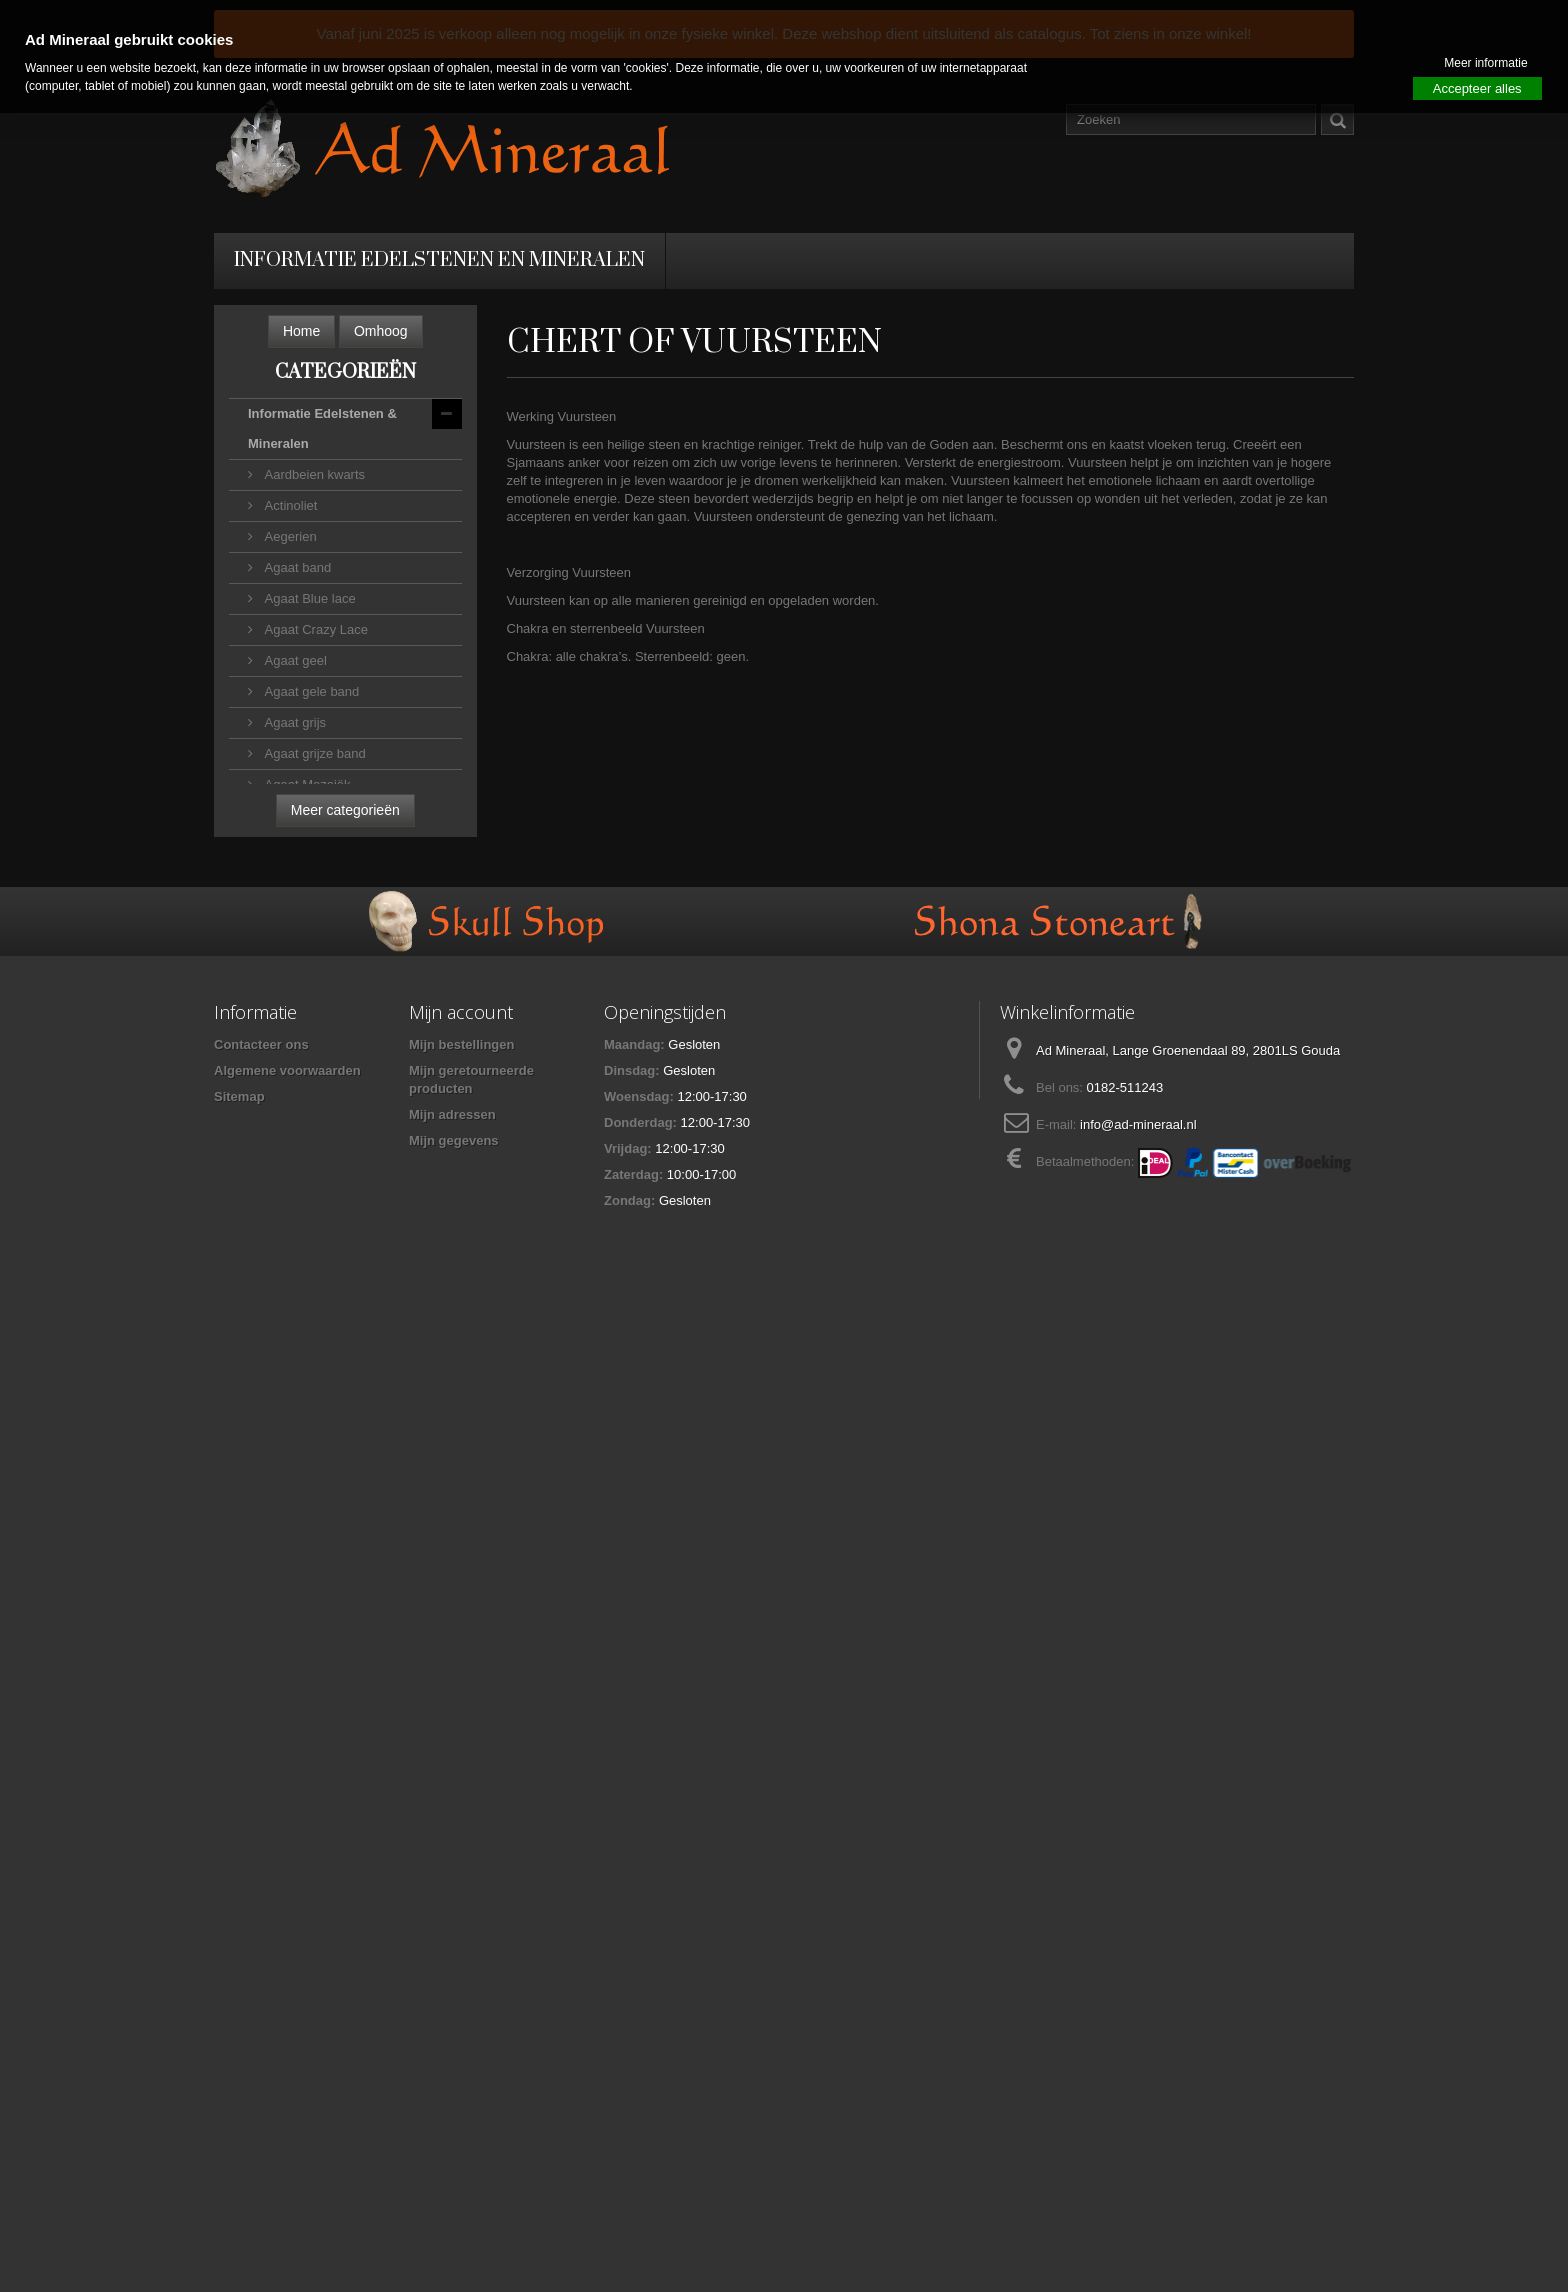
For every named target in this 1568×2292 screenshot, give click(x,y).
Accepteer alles (1477, 88)
